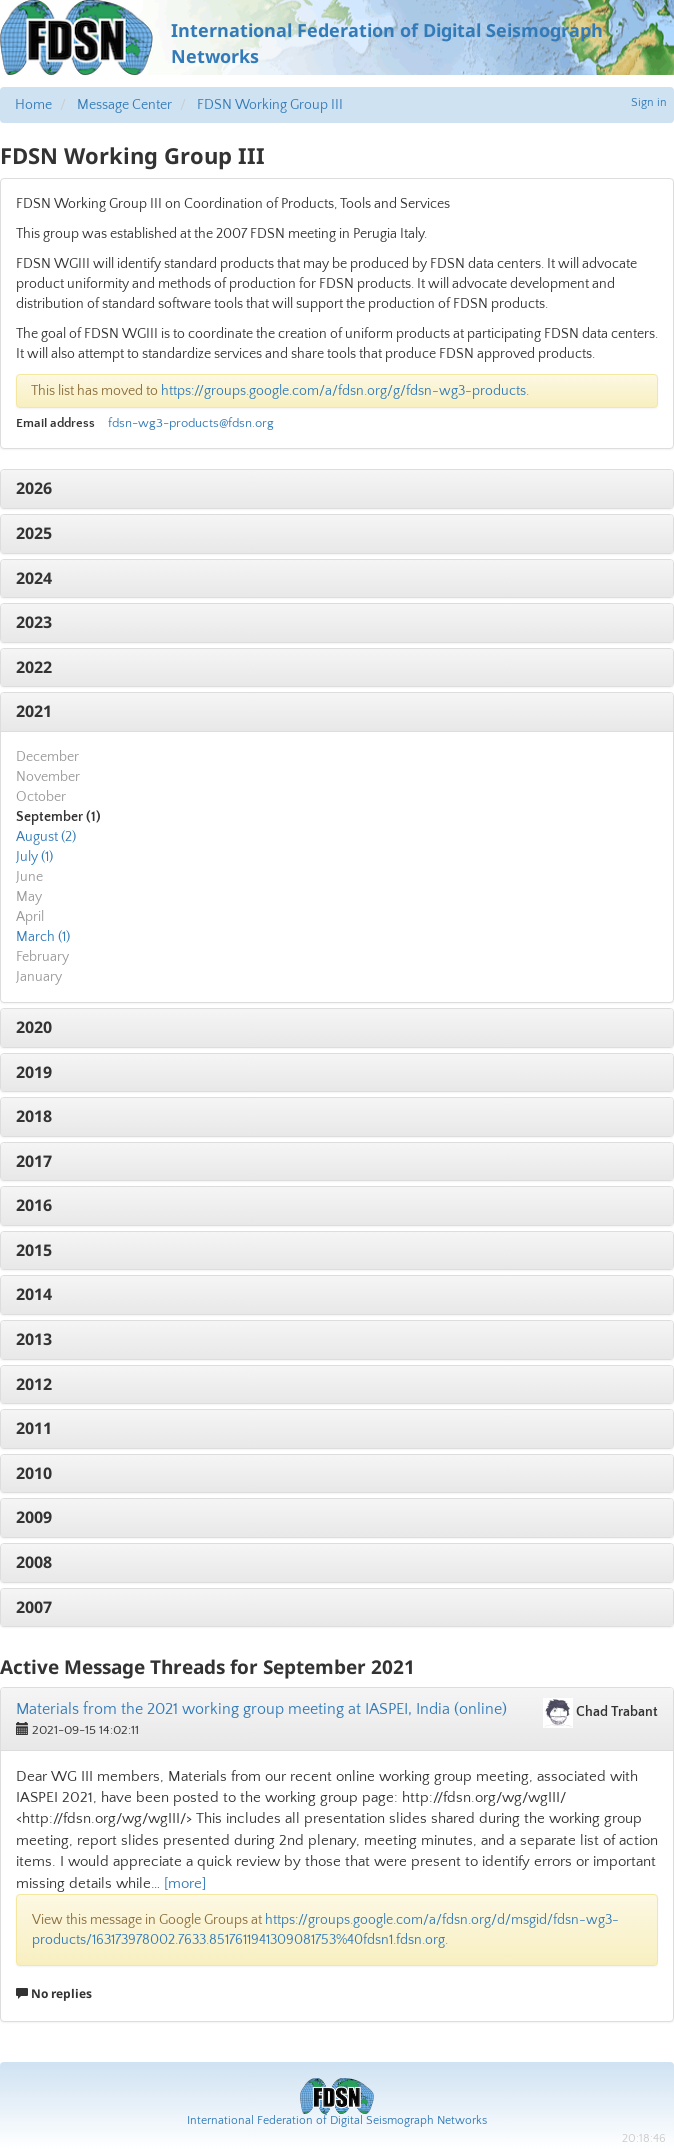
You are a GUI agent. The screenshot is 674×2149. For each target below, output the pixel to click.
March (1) (43, 937)
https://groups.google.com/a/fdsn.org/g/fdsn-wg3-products (343, 391)
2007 (34, 1607)
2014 (34, 1294)
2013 (34, 1339)
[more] (185, 1883)
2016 (34, 1205)
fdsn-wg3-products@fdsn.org (191, 423)
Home (33, 105)
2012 (34, 1384)
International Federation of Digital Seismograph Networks (337, 2120)
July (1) (34, 857)
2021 (34, 711)
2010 (34, 1473)
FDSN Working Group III (270, 105)
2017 (34, 1161)
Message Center (124, 105)
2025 (34, 533)
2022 (34, 667)
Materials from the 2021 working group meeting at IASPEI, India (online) (261, 1709)
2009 (34, 1517)
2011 (34, 1428)
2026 (34, 488)
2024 (34, 578)
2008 (34, 1562)
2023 (34, 622)
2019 (34, 1072)
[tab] (337, 489)
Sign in (649, 102)
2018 (34, 1116)
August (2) (46, 837)
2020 (34, 1027)
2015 (34, 1250)
